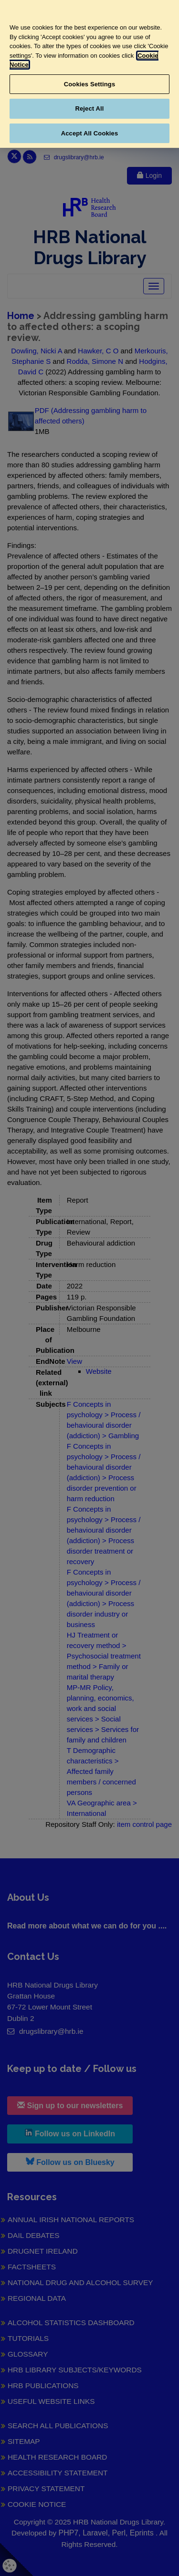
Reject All (89, 108)
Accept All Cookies (89, 133)
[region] (89, 74)
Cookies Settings (90, 84)
